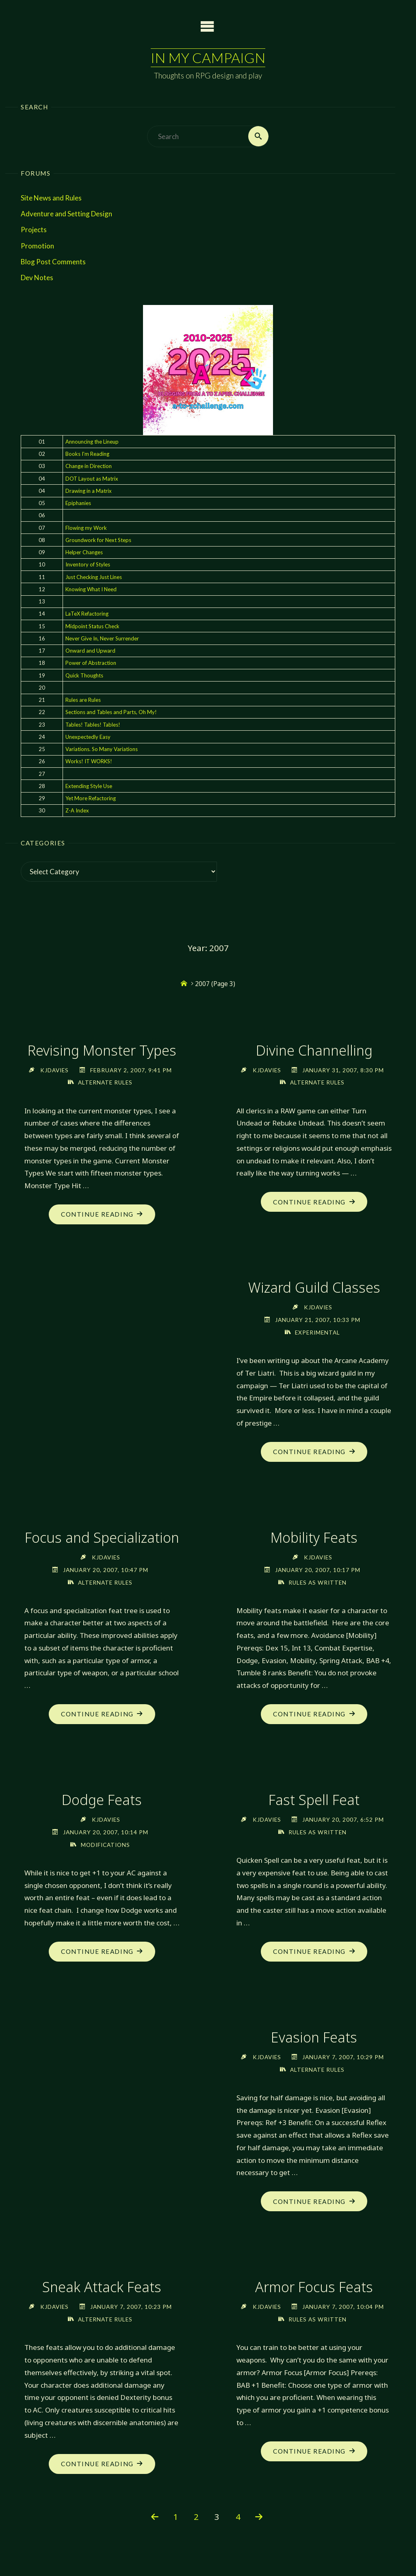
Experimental (317, 1332)
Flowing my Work (86, 528)
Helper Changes (84, 552)
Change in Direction (88, 466)
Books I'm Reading (87, 454)
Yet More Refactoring (90, 798)
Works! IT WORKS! (88, 761)
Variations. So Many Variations (101, 749)
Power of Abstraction (90, 663)
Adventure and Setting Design (66, 213)
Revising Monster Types (101, 1050)
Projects (34, 230)
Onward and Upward (90, 650)
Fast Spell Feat (101, 2037)
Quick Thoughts (84, 675)
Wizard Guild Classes (314, 1287)
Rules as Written (317, 1582)
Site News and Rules (51, 198)
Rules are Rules (83, 700)
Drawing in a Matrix (88, 491)
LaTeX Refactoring (86, 614)
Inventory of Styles (87, 565)
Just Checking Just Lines (93, 577)
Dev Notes (37, 277)
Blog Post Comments (53, 261)
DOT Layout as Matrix (91, 478)
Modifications (317, 1845)
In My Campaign (208, 57)
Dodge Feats (314, 1800)
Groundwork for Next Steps (98, 540)
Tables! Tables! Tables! (92, 724)
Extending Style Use (88, 786)
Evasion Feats (314, 2037)
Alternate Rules (105, 1082)
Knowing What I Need (91, 589)
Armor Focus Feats (314, 2287)
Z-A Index (77, 811)
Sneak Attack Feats (102, 2287)
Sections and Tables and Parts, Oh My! (111, 712)
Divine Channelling (314, 1050)
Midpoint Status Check (92, 626)
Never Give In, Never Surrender (102, 638)
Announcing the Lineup (92, 441)
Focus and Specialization (101, 1547)
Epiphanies (78, 503)
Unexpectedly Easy (87, 737)
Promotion (37, 246)
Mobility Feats (314, 1537)
